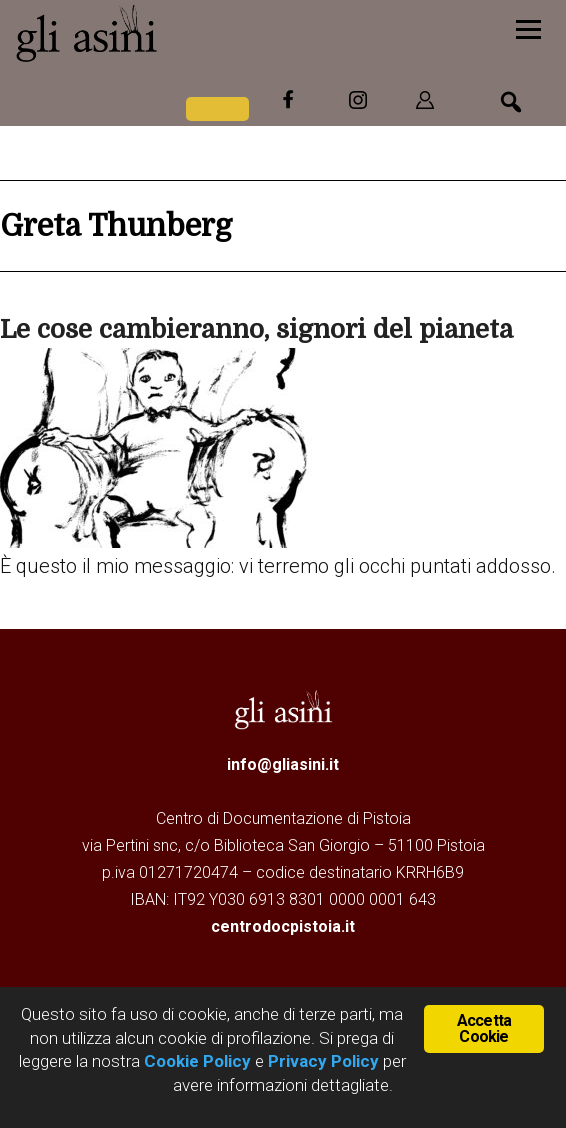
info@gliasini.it (283, 764)
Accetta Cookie (484, 1027)
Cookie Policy (195, 1061)
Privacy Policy (323, 1061)
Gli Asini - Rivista (165, 33)
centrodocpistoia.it (283, 926)
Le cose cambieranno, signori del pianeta (256, 329)
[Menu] (528, 27)
